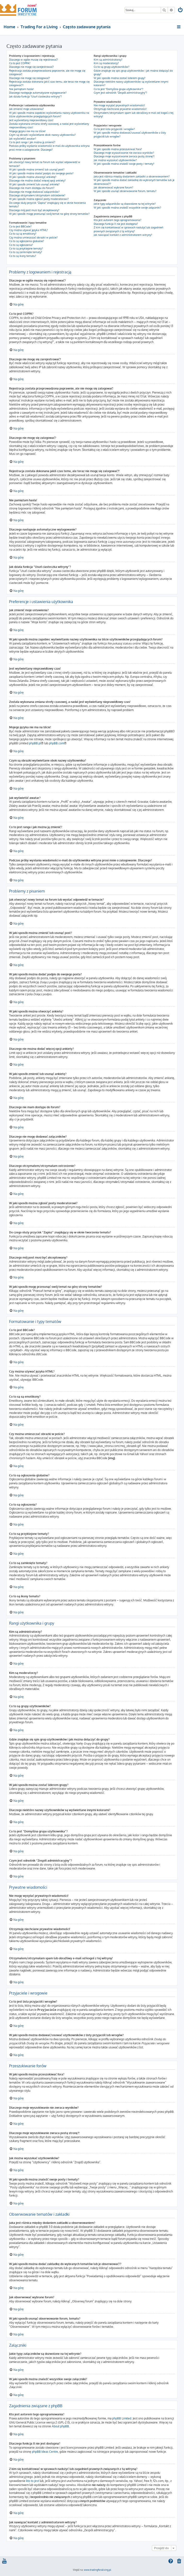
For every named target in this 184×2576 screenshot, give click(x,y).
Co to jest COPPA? (19, 63)
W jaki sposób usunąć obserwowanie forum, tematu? (125, 191)
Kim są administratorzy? (108, 59)
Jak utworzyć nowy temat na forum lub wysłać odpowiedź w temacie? (44, 163)
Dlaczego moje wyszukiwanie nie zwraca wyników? (124, 152)
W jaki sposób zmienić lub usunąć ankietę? (34, 184)
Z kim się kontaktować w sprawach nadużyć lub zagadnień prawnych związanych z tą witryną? (128, 229)
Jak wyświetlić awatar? (22, 138)
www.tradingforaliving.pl (97, 2569)
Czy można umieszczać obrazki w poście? (33, 237)
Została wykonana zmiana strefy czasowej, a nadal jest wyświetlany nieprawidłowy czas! (49, 125)
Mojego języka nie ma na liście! (27, 131)
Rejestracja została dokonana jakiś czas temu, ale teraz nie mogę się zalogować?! (49, 83)
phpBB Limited (121, 2418)
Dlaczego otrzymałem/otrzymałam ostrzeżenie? (37, 195)
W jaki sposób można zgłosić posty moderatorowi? (39, 199)
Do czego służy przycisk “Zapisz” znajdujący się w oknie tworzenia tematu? (47, 204)
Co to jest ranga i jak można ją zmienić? (32, 142)
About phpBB (60, 2426)
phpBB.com (56, 743)
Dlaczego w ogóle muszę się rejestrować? (33, 59)
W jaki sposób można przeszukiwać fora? (118, 149)
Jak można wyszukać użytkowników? (115, 160)
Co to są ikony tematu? (22, 256)
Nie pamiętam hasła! (21, 89)
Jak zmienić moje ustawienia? (26, 109)
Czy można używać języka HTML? (28, 230)
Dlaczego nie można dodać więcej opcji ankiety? (37, 180)
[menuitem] (180, 10)
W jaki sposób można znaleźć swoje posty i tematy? (124, 163)
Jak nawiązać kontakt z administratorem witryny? (123, 235)
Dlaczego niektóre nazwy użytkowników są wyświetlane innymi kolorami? (131, 83)
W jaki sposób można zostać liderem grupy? (119, 78)
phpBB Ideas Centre (45, 2451)
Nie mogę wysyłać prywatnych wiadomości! (119, 105)
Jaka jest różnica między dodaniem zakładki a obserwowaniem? (132, 176)
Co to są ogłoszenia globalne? (26, 241)
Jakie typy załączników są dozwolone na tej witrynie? (125, 203)
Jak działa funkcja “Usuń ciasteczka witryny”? (35, 96)
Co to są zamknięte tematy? (25, 252)
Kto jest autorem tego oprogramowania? (117, 220)
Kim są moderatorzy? (106, 63)
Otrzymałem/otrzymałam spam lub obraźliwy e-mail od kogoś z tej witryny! (133, 114)
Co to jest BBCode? (20, 226)
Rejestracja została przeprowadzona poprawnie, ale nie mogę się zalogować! (47, 72)
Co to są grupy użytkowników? (111, 66)
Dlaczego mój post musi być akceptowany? (34, 210)
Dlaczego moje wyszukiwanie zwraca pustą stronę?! (124, 156)
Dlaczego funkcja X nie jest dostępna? (116, 224)
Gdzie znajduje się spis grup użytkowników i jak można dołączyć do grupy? (133, 72)
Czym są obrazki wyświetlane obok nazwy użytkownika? (42, 134)
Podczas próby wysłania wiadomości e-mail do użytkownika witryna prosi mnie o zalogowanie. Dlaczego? (49, 147)
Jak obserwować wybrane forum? (113, 187)
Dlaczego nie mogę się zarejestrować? (31, 66)
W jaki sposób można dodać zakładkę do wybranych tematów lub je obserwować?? (134, 181)
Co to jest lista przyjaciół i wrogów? (114, 129)
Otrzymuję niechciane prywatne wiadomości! (120, 109)
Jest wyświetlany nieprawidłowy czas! (31, 120)
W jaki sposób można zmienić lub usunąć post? (36, 169)
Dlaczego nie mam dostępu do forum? (31, 188)
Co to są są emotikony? (22, 233)
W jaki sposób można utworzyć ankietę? (32, 177)
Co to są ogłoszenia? (21, 245)
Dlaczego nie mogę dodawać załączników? (34, 191)
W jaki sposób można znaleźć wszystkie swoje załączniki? (127, 207)
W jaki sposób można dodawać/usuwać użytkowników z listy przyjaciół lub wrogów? (130, 134)
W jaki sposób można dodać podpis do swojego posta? (41, 173)
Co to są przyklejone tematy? (26, 248)
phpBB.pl (35, 743)
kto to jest (32, 2480)
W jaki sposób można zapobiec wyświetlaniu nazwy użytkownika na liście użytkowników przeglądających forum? (49, 114)
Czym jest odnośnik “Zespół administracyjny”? (120, 92)
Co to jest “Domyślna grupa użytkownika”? (118, 89)
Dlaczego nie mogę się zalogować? (29, 78)
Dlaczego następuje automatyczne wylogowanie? (38, 92)
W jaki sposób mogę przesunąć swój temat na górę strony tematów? (49, 213)
